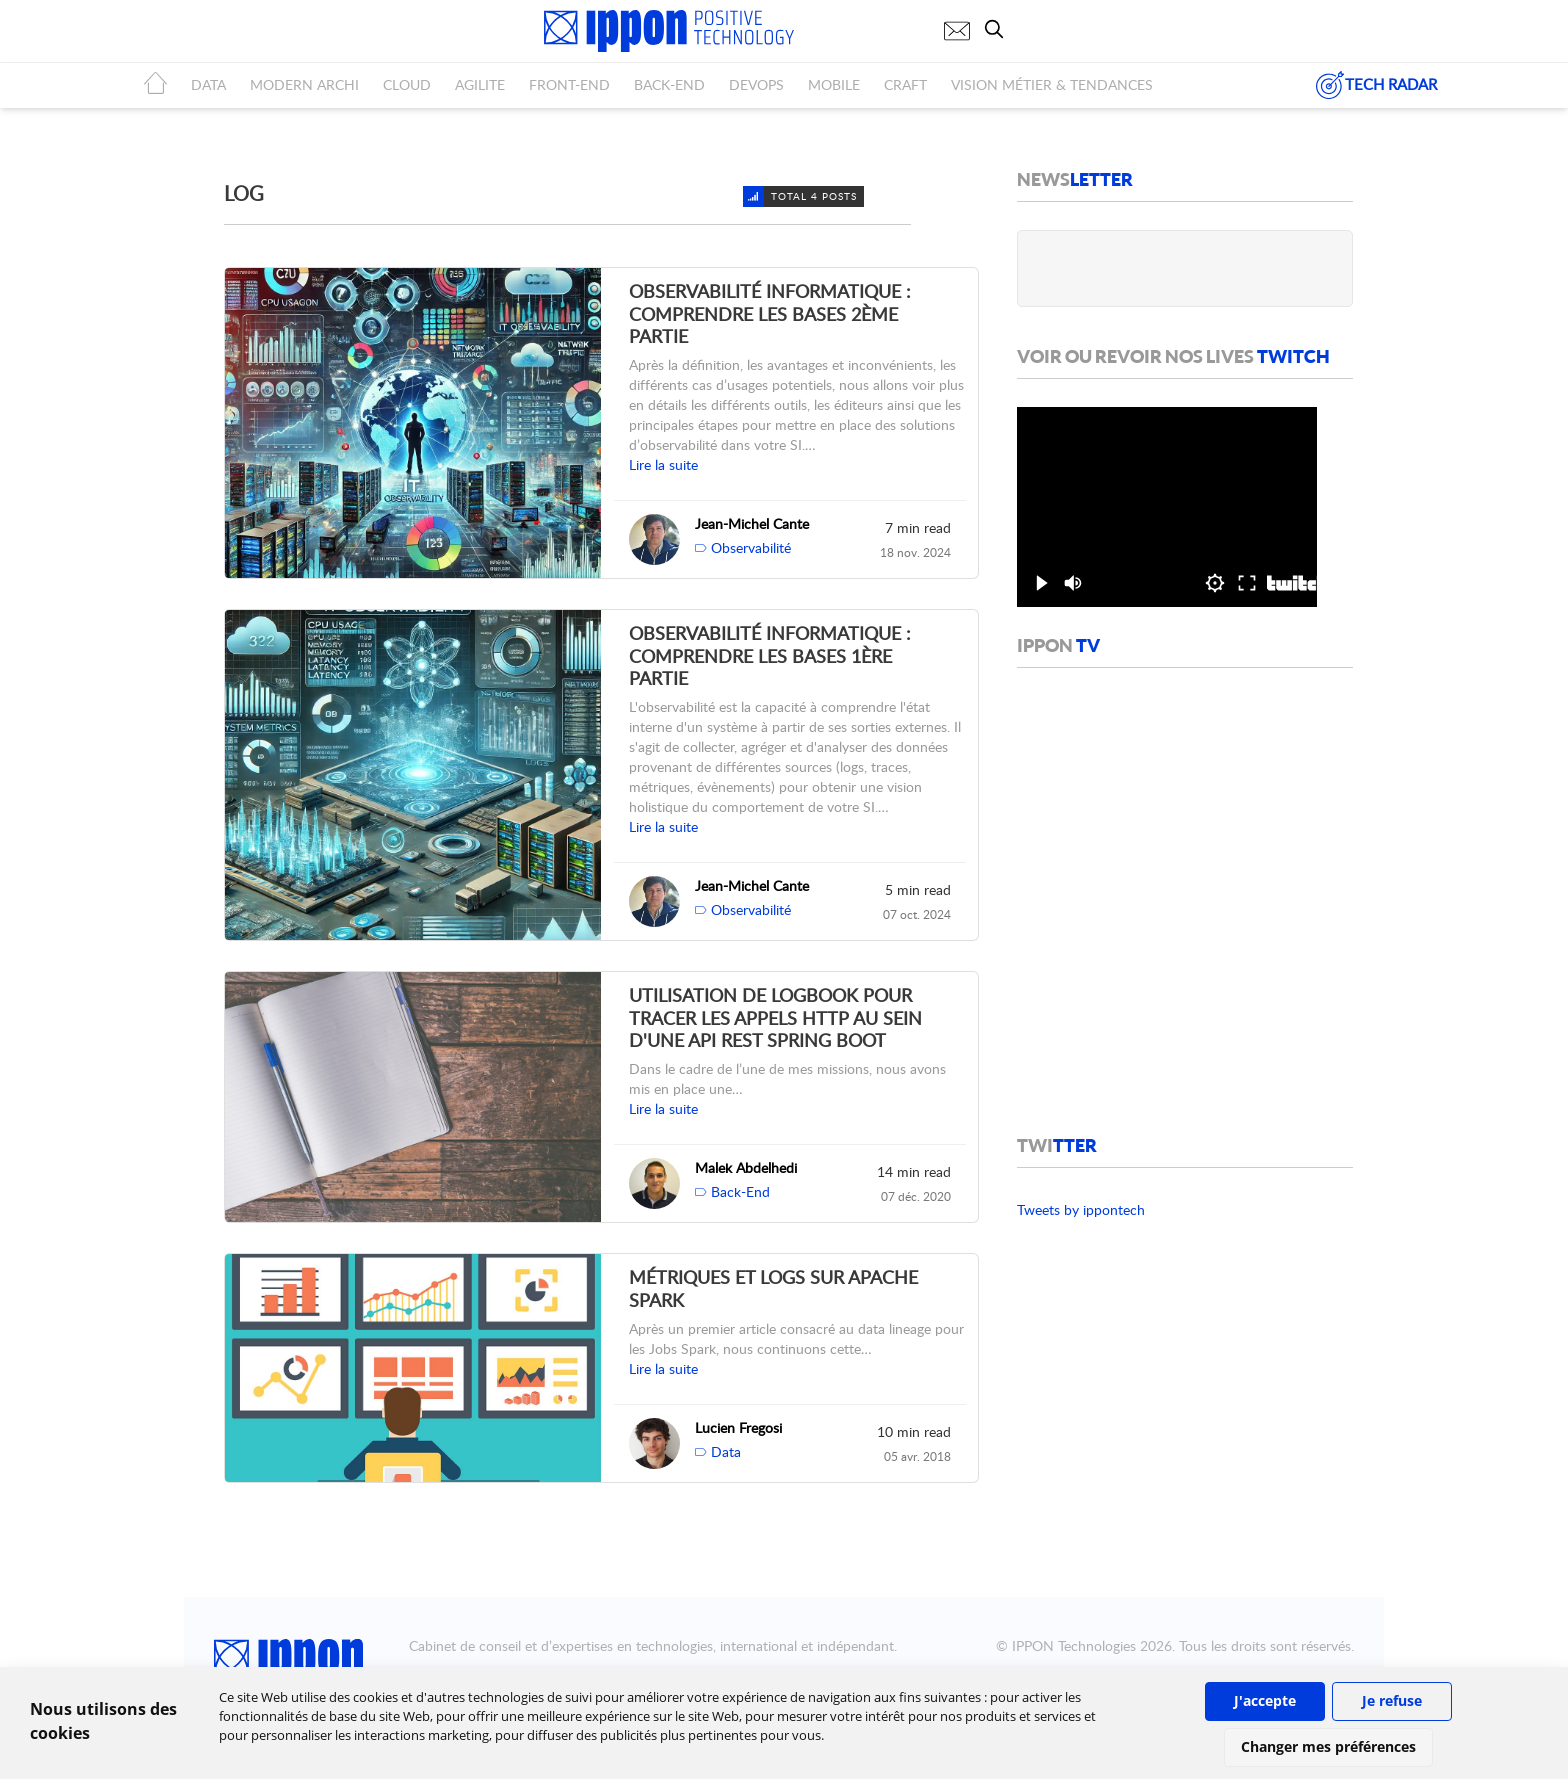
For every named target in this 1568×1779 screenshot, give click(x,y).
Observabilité (751, 547)
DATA (208, 84)
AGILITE (480, 84)
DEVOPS (756, 84)
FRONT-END (569, 84)
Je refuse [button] (1392, 1700)
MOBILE (834, 84)
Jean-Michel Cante (752, 523)
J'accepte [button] (1265, 1700)
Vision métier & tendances (1052, 84)
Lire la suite (663, 464)
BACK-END (669, 84)
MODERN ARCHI (304, 84)
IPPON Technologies (1074, 1645)
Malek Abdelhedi (746, 1167)
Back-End (740, 1191)
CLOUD (407, 84)
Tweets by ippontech (1081, 1209)
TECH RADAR (1376, 85)
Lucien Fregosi (738, 1427)
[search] (999, 29)
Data (726, 1451)
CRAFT (905, 84)
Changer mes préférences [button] (1328, 1746)
